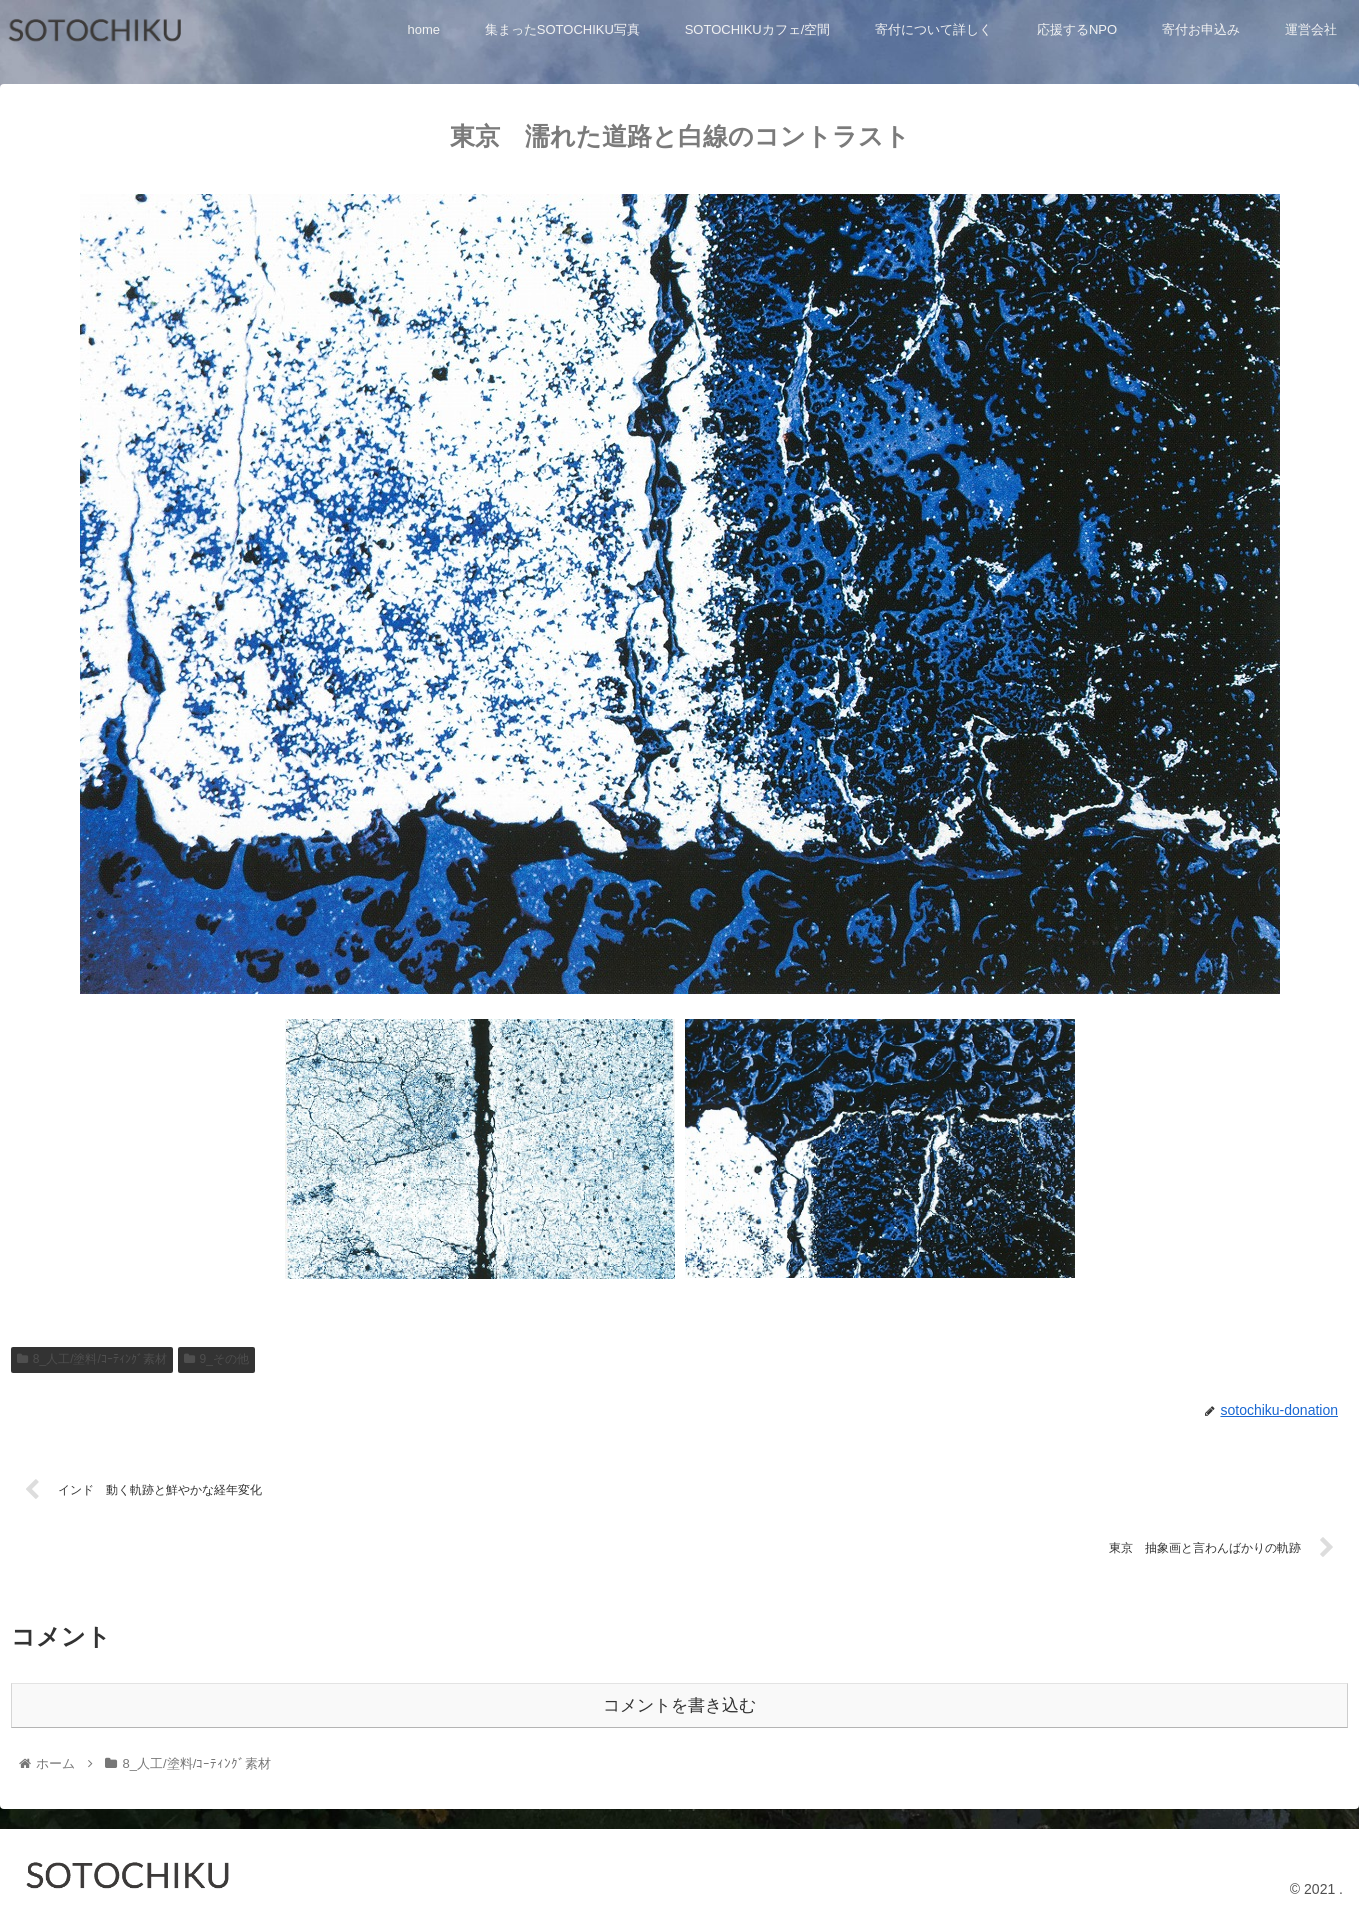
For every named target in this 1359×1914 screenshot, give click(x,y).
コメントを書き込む (679, 1701)
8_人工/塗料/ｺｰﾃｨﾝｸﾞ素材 (92, 1359)
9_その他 (216, 1359)
